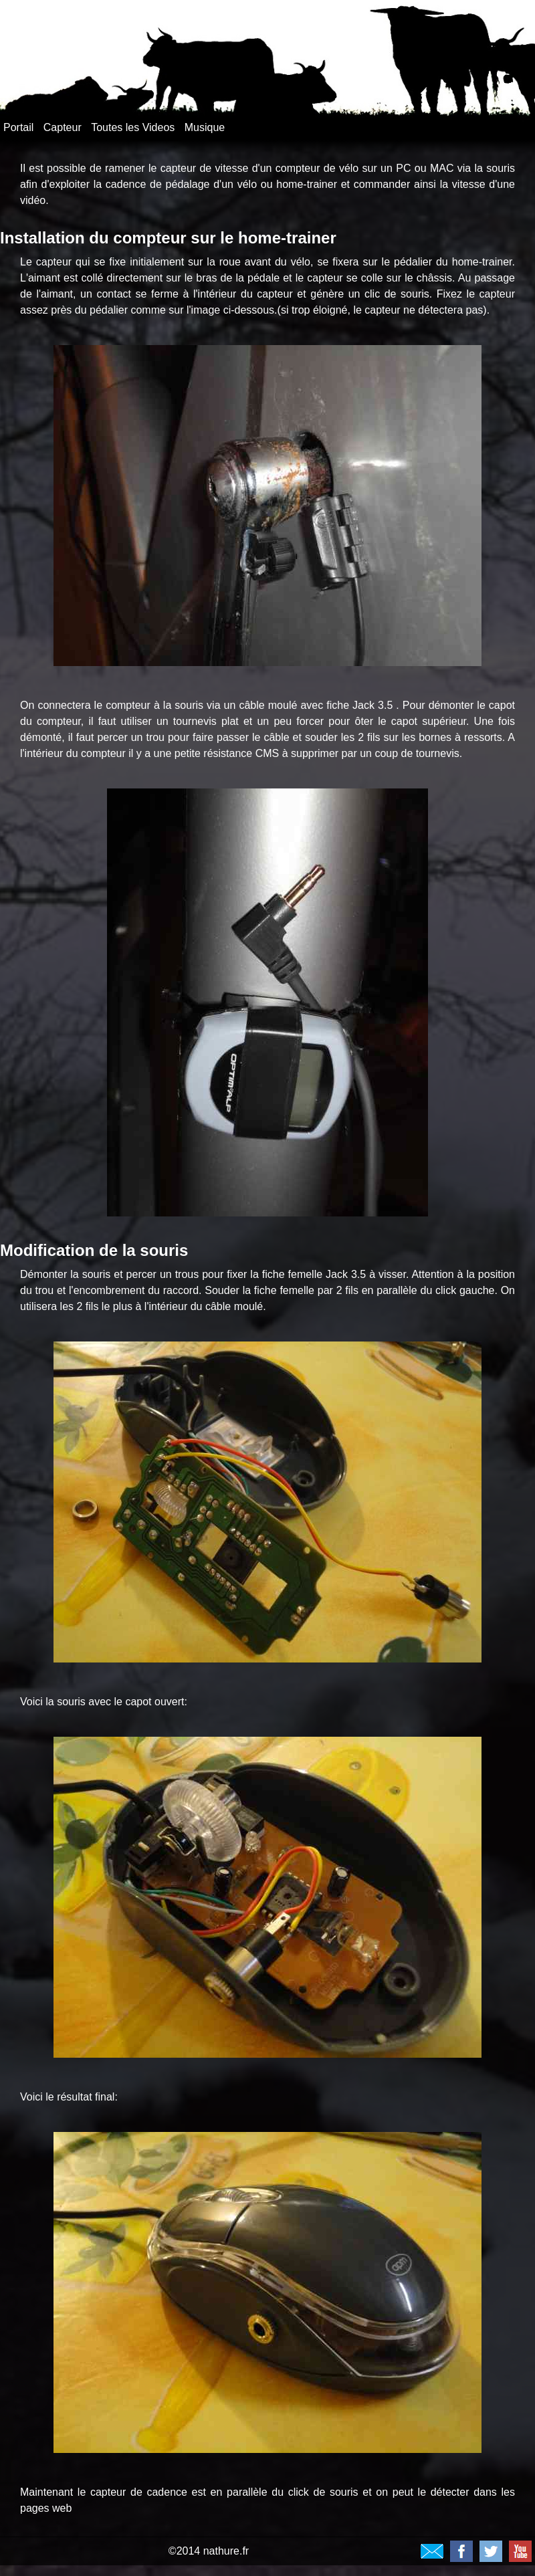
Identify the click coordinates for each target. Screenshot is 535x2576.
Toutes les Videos (133, 127)
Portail (18, 127)
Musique (205, 127)
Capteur (62, 127)
